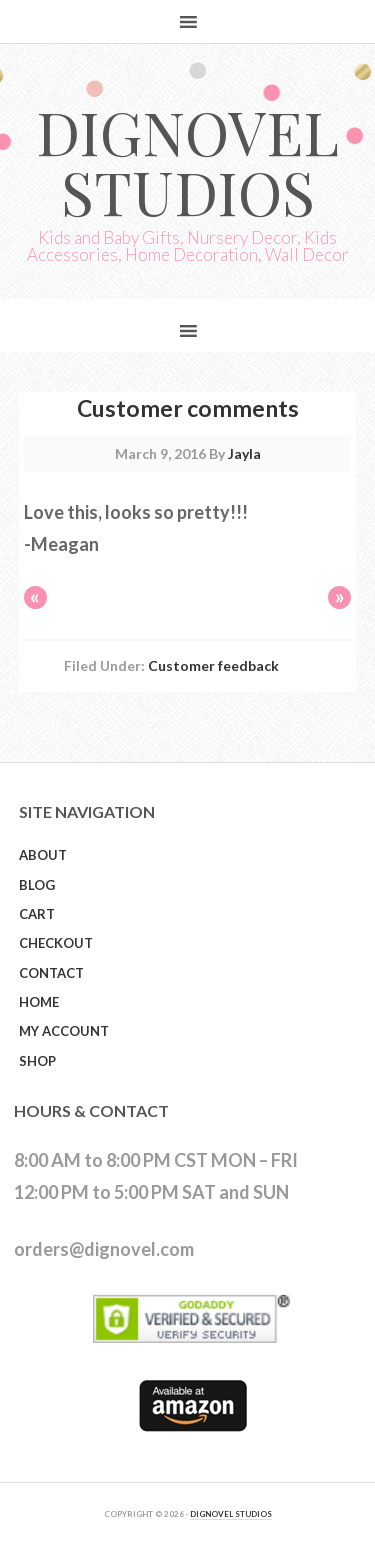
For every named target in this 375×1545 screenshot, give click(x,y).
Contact (51, 973)
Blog (37, 885)
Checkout (56, 943)
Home (39, 1002)
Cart (37, 914)
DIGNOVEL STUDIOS (231, 1514)
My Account (64, 1031)
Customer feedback (213, 665)
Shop (37, 1061)
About (43, 855)
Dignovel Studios (187, 161)
